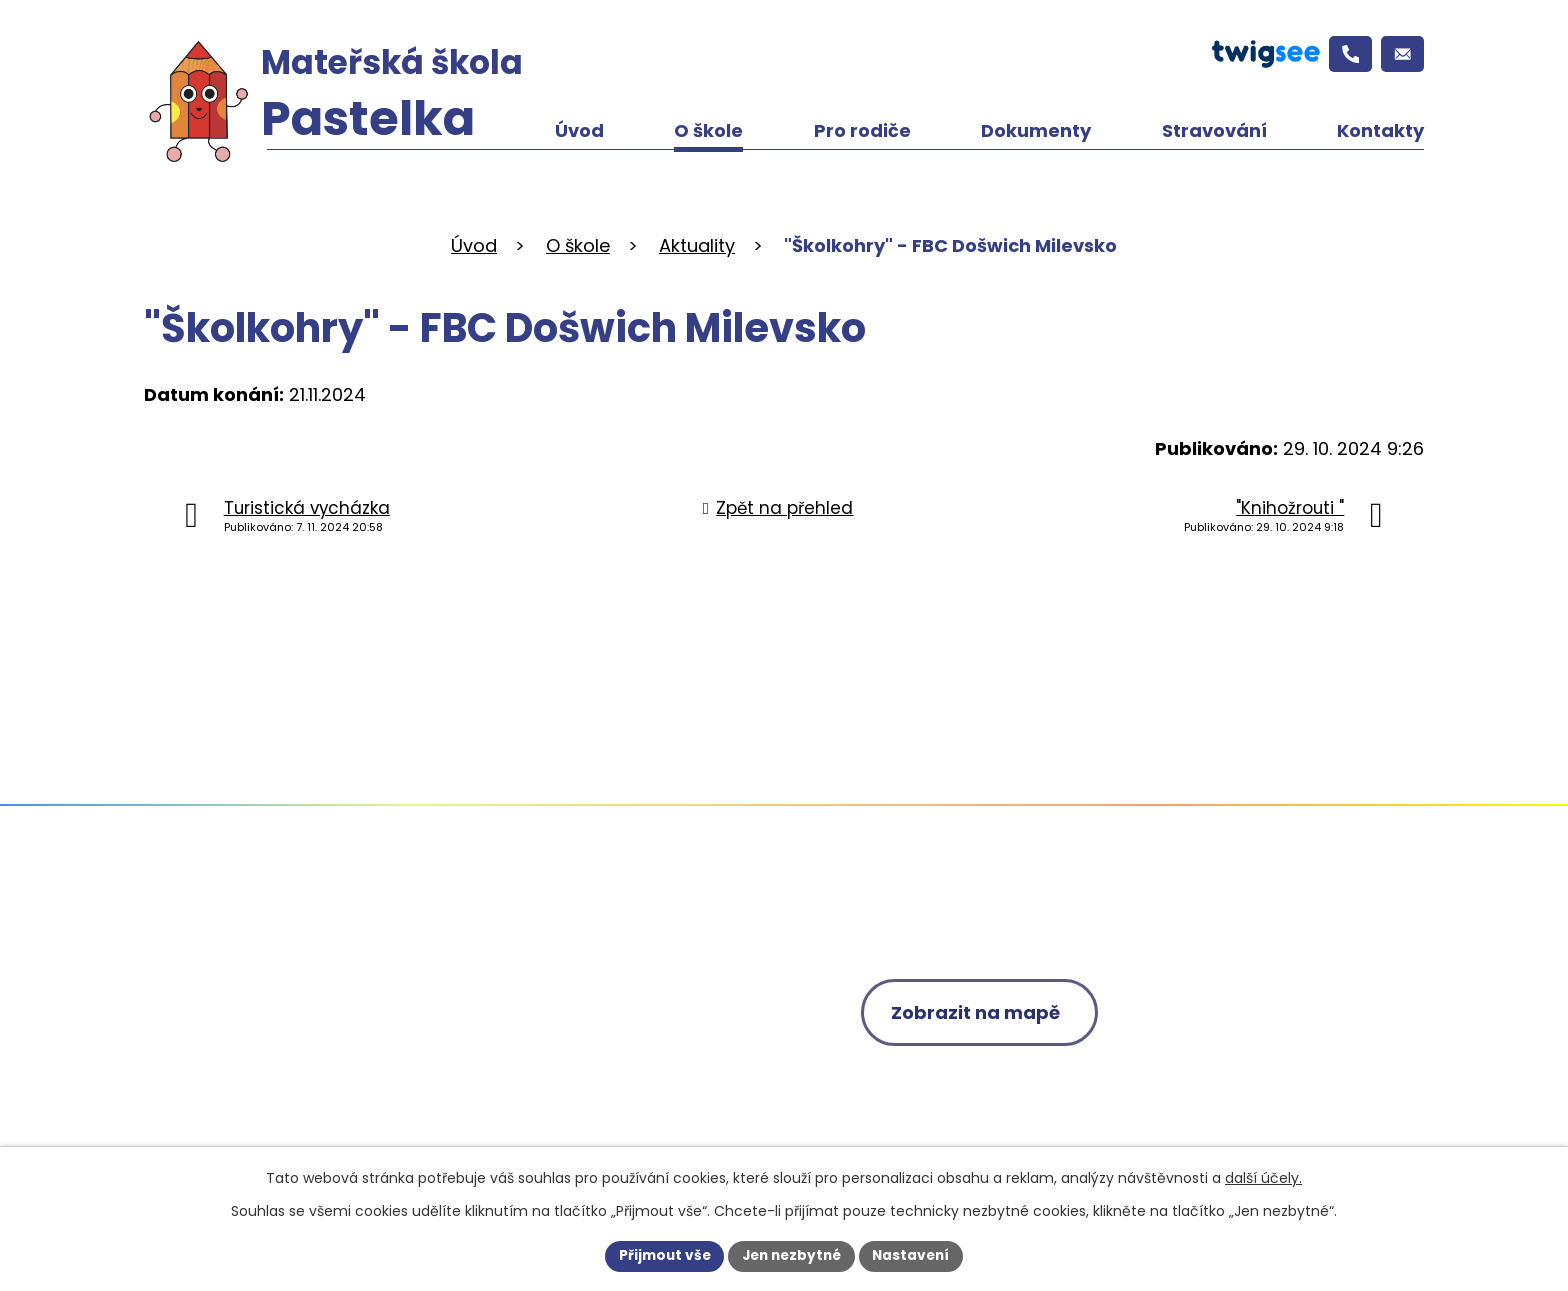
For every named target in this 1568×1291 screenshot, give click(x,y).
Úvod (579, 130)
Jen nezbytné (791, 1255)
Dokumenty (1036, 130)
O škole (708, 130)
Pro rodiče (862, 130)
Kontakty (1380, 130)
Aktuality (697, 245)
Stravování (1214, 130)
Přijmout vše (659, 1255)
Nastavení (916, 1255)
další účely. (1263, 1177)
